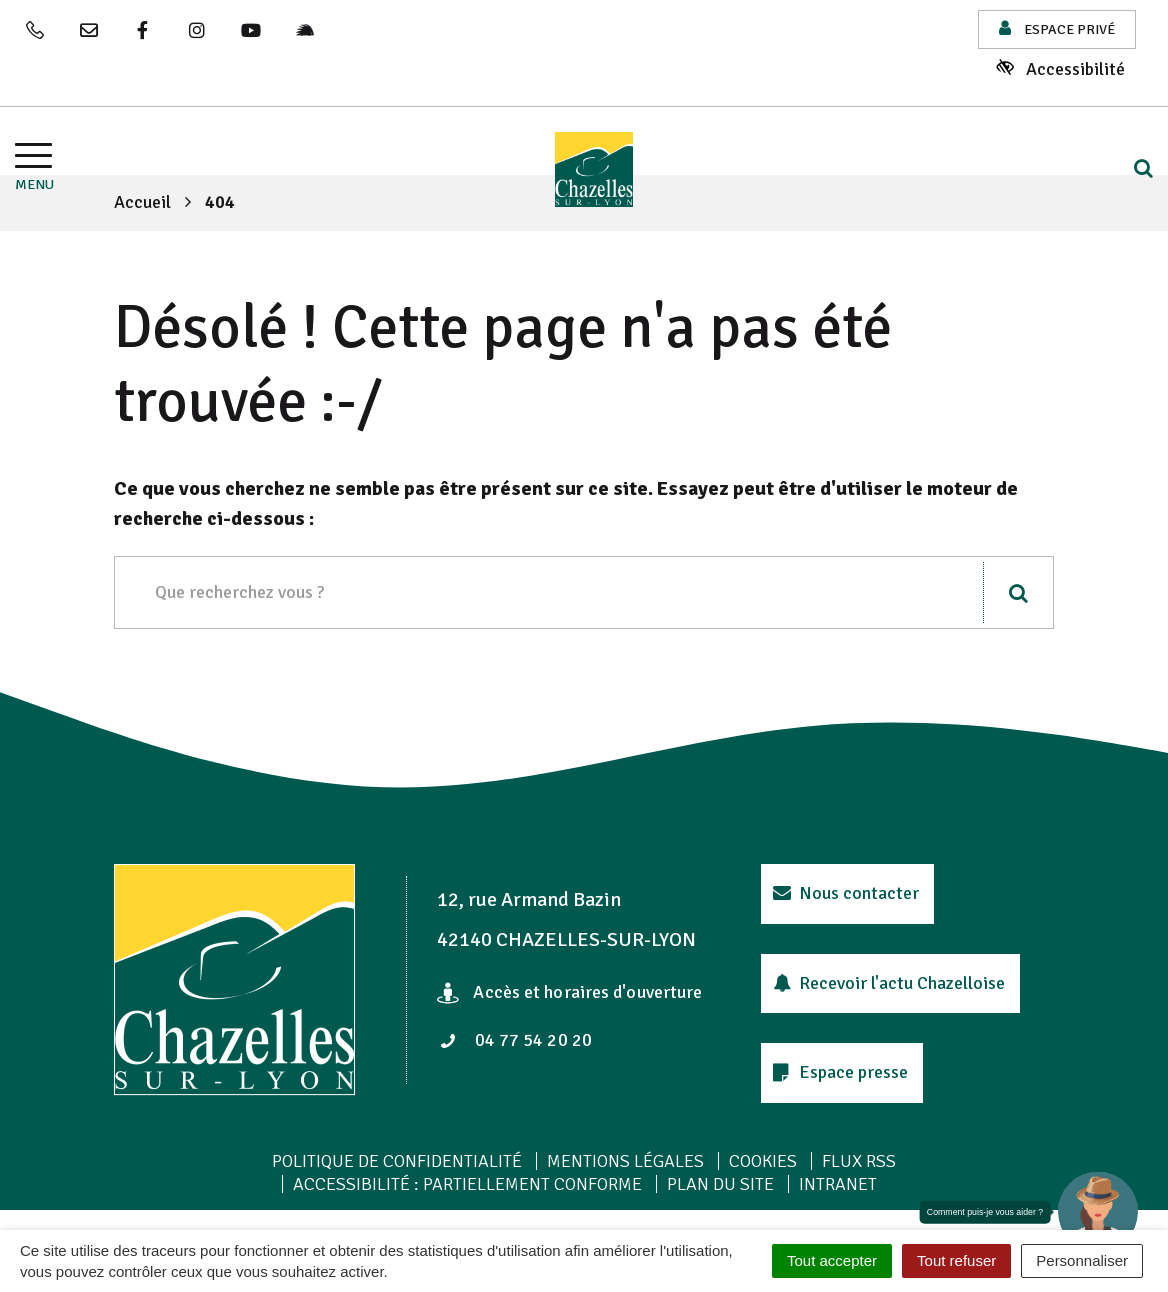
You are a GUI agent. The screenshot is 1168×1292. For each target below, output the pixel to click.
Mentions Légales (625, 1161)
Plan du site (720, 1184)
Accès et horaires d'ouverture (569, 992)
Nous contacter (846, 893)
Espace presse (841, 1072)
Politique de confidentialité (397, 1161)
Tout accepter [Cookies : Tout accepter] (832, 1260)
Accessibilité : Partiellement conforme (467, 1184)
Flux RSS (859, 1161)
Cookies (763, 1161)
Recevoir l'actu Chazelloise (889, 983)
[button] (1098, 1212)
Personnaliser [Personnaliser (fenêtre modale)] (1082, 1260)
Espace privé (1057, 28)
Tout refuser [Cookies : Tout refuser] (956, 1260)
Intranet (838, 1184)
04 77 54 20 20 (516, 1040)
